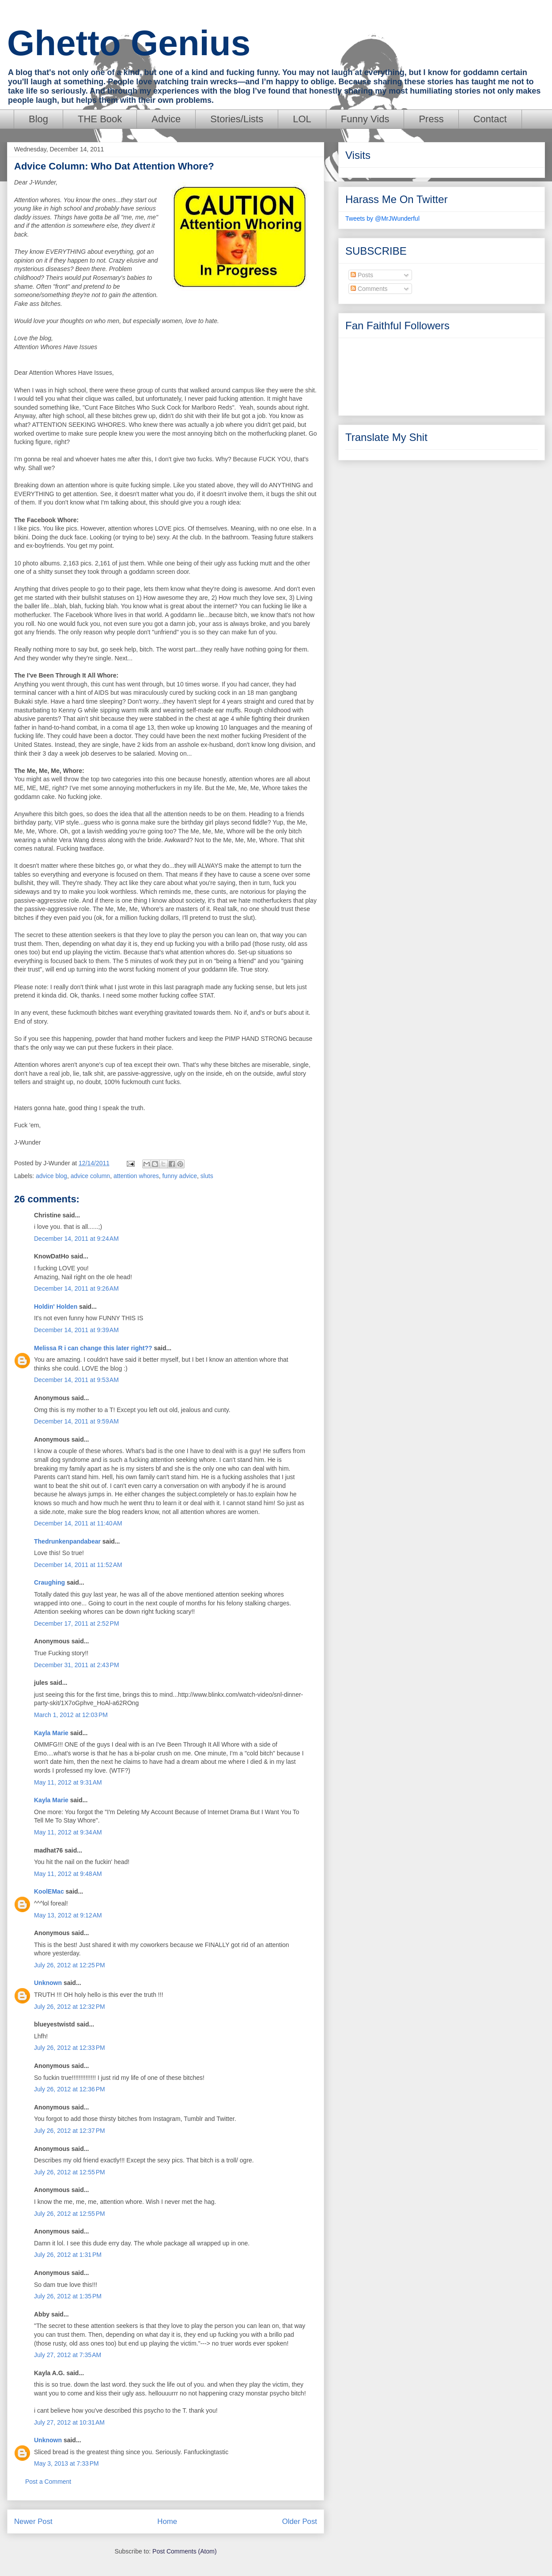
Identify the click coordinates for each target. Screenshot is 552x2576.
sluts (206, 1175)
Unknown (48, 1982)
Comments (369, 288)
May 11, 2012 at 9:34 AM (68, 1832)
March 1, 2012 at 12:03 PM (71, 1714)
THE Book (100, 118)
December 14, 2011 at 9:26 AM (76, 1288)
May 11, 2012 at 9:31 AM (68, 1782)
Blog (38, 118)
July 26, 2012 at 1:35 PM (68, 2296)
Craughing (49, 1582)
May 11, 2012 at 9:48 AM (68, 1873)
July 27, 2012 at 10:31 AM (69, 2422)
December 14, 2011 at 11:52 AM (78, 1564)
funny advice (179, 1175)
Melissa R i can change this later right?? (93, 1348)
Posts (362, 275)
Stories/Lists (236, 118)
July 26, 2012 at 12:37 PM (69, 2130)
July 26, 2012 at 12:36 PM (69, 2089)
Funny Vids (365, 118)
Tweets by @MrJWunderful (382, 218)
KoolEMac (49, 1891)
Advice (166, 118)
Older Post (299, 2521)
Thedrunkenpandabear (67, 1541)
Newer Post (33, 2521)
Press (431, 118)
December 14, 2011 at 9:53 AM (76, 1379)
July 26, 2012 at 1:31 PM (68, 2254)
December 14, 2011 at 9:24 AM (76, 1238)
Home (167, 2521)
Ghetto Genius (128, 43)
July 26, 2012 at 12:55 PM (69, 2172)
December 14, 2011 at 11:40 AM (78, 1523)
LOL (302, 118)
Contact (490, 118)
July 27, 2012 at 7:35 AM (67, 2354)
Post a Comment (48, 2481)
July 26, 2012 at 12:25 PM (69, 1965)
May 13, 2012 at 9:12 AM (68, 1915)
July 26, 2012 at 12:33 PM (69, 2047)
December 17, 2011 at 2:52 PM (76, 1623)
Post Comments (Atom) (184, 2551)
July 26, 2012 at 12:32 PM (69, 2006)
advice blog (51, 1175)
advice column (90, 1175)
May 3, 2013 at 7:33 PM (66, 2463)
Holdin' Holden (55, 1306)
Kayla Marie (51, 1732)
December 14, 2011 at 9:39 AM (76, 1329)
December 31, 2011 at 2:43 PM (76, 1664)
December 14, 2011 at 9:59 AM (76, 1421)
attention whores (136, 1175)
